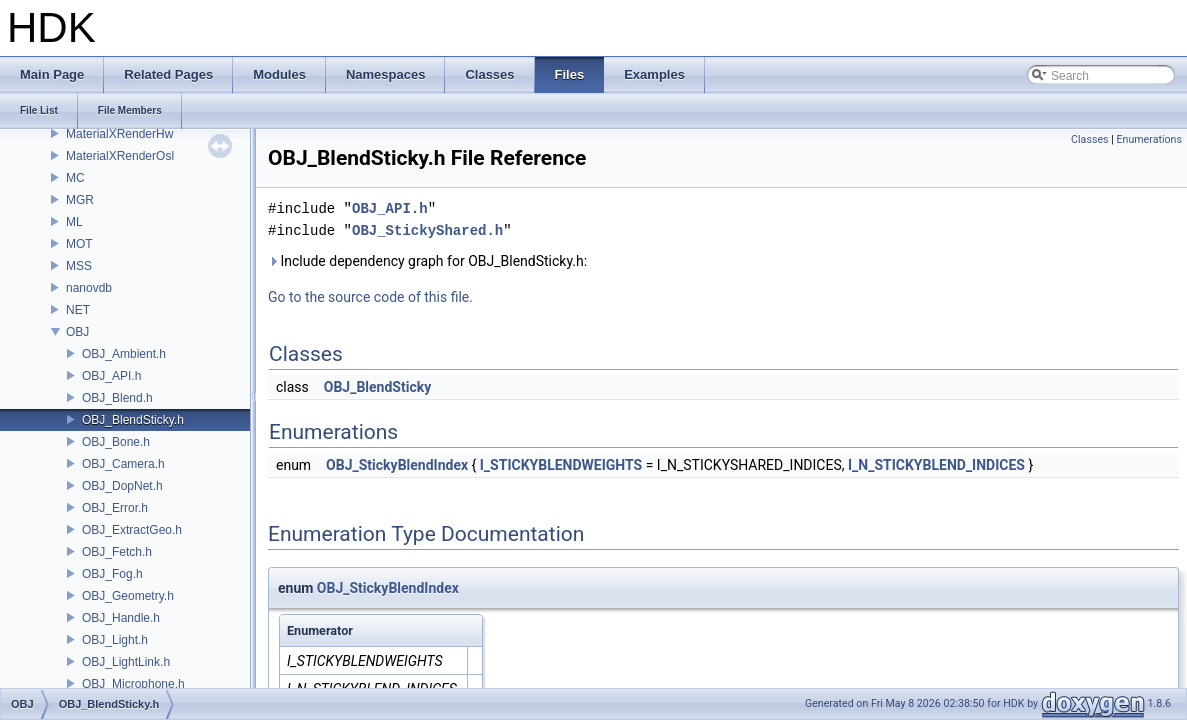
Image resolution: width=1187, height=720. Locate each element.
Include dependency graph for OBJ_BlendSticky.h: (427, 261)
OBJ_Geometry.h (128, 596)
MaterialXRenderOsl (120, 156)
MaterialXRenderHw (119, 134)
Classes (1089, 139)
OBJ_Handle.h (121, 618)
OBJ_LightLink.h (126, 662)
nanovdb (89, 288)
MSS (79, 266)
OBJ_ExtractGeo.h (132, 530)
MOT (79, 244)
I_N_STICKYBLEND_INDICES (936, 465)
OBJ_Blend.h (117, 398)
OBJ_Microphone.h (133, 684)
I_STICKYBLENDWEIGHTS (561, 465)
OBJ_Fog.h (112, 574)
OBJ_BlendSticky (377, 387)
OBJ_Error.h (115, 508)
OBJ (77, 332)
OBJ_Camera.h (123, 464)
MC (75, 178)
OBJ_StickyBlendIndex (397, 465)
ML (74, 222)
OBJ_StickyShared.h (427, 230)
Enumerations (1149, 139)
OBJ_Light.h (115, 640)
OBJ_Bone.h (116, 442)
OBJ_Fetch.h (117, 552)
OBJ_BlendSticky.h (133, 420)
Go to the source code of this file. (370, 297)
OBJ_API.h (111, 376)
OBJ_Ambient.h (124, 354)
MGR (80, 200)
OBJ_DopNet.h (122, 486)
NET (78, 310)
